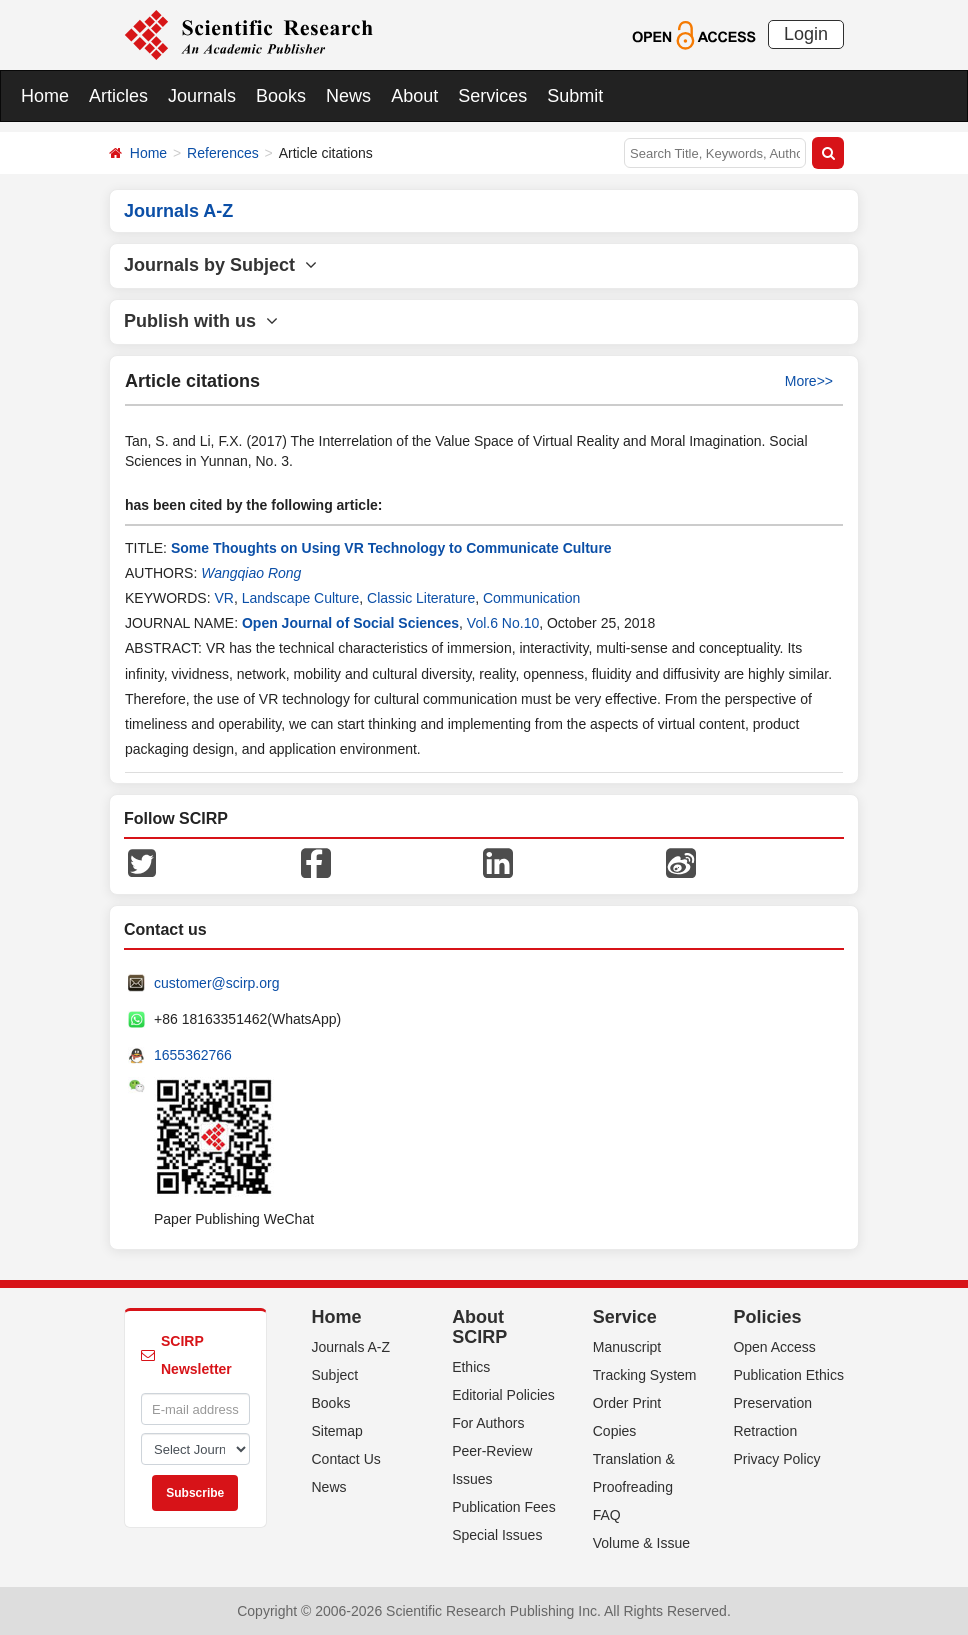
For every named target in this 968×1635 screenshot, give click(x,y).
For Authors (488, 1423)
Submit (575, 96)
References (223, 153)
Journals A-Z (351, 1347)
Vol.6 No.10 (503, 623)
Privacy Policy (776, 1459)
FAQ (607, 1515)
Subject (335, 1375)
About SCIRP (479, 1327)
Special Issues (497, 1535)
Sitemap (337, 1431)
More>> (809, 381)
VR (223, 598)
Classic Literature (421, 598)
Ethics (471, 1367)
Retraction (765, 1431)
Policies (767, 1317)
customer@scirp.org (216, 983)
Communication (531, 598)
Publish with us (201, 321)
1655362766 (193, 1055)
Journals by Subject (220, 265)
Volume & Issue (641, 1543)
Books (281, 96)
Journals (202, 96)
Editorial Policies (503, 1395)
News (348, 96)
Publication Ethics (788, 1375)
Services (492, 96)
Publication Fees (504, 1507)
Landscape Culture (301, 598)
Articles (118, 96)
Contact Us (346, 1459)
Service (625, 1317)
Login (806, 34)
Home (45, 96)
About (414, 96)
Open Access (774, 1347)
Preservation (772, 1403)
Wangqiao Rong (251, 573)
